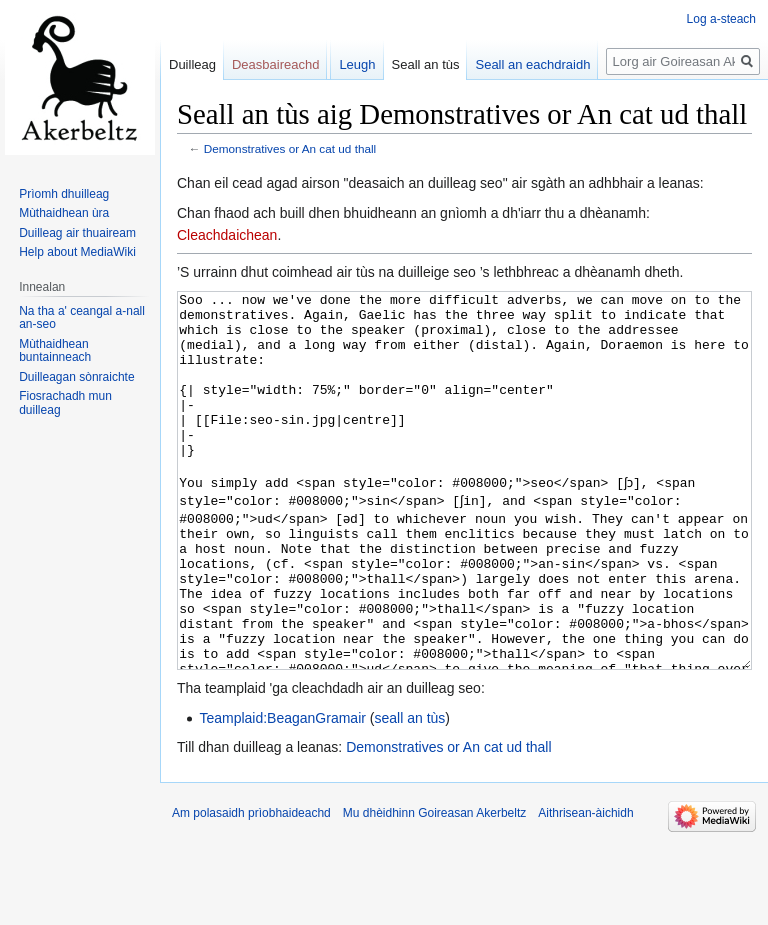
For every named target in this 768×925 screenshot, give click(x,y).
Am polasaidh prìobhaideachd (251, 888)
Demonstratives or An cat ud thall (290, 148)
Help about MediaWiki (77, 252)
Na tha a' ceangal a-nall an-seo (82, 318)
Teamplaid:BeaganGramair (282, 793)
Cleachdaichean (227, 235)
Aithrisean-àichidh (585, 888)
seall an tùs (409, 793)
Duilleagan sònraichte (76, 377)
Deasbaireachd (275, 64)
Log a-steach (721, 19)
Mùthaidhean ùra (64, 213)
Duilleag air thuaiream (77, 233)
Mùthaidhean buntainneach (55, 351)
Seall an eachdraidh (532, 64)
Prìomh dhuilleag (64, 194)
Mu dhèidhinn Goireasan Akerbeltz (434, 888)
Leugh (357, 64)
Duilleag (192, 64)
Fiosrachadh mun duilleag (65, 403)
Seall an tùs (426, 64)
